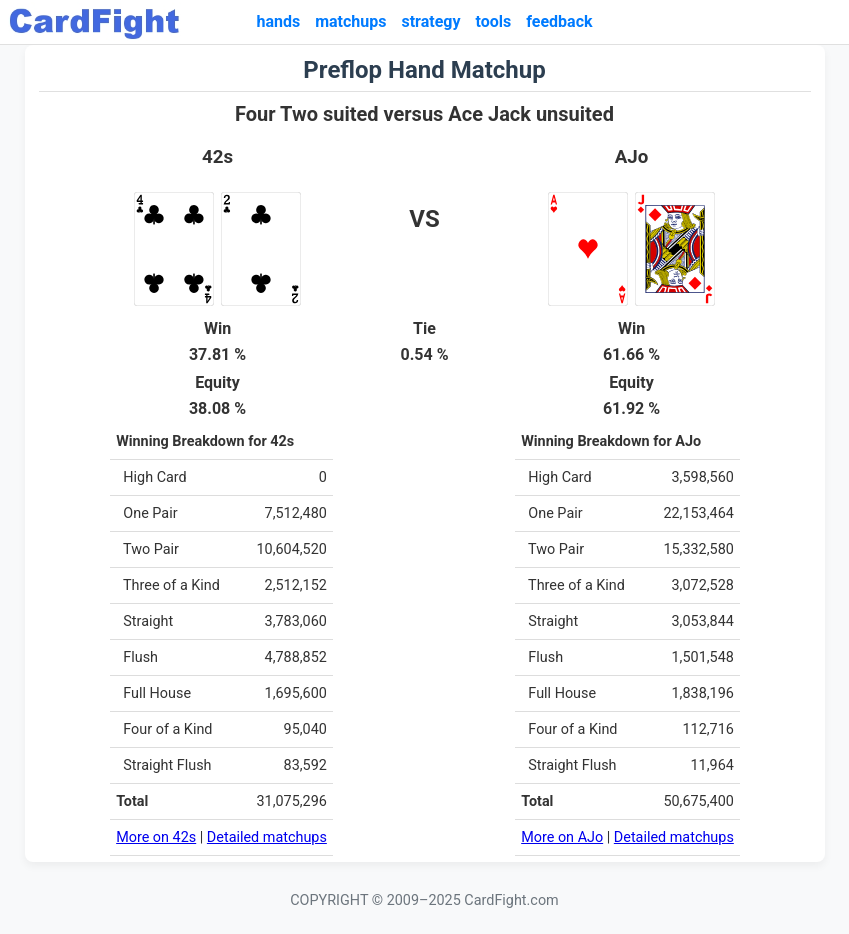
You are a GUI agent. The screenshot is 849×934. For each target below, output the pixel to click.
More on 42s (156, 837)
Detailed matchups (267, 837)
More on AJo (562, 837)
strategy (430, 21)
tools (494, 21)
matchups (350, 21)
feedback (559, 21)
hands (278, 21)
